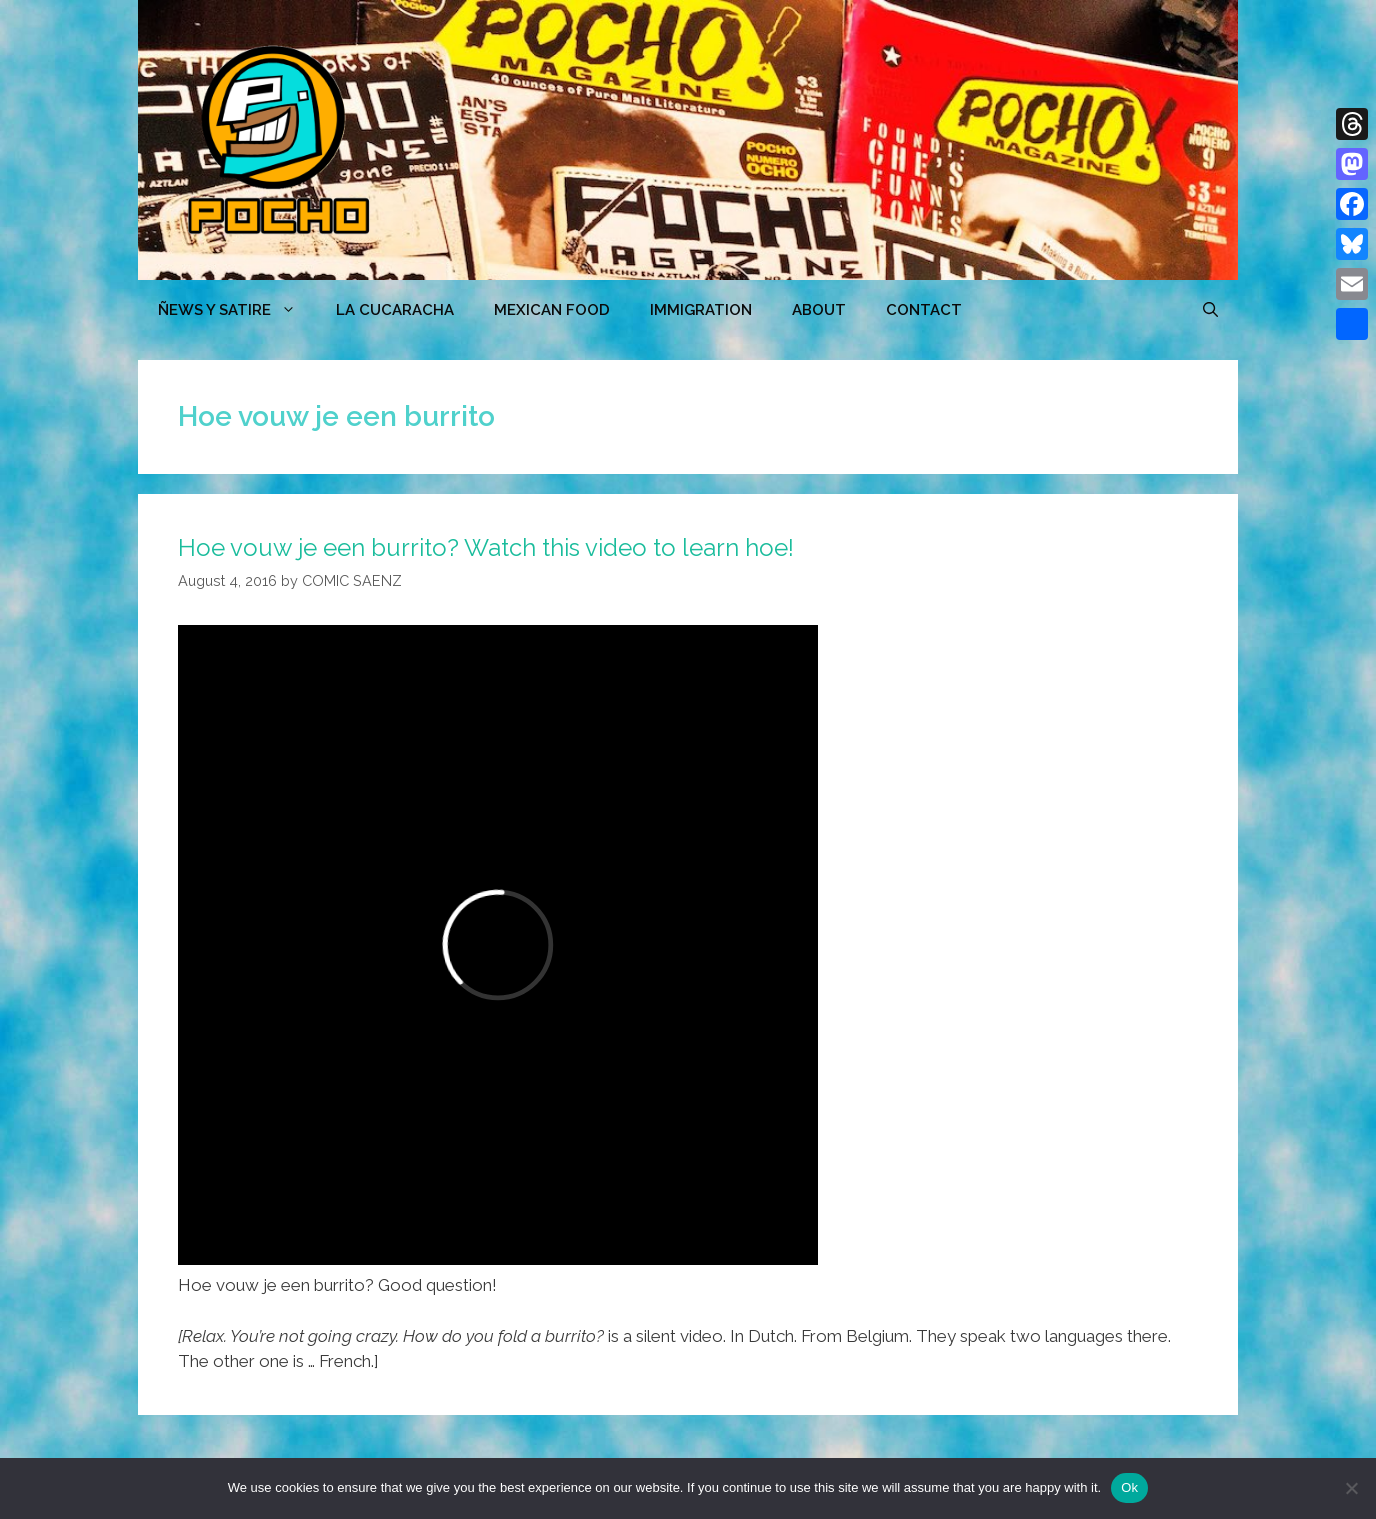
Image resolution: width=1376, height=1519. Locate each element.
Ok (1129, 1487)
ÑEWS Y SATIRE (237, 310)
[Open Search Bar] (1210, 310)
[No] (1351, 1488)
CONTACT (924, 310)
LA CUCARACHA (395, 310)
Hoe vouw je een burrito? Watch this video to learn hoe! (486, 547)
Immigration (701, 310)
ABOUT (819, 310)
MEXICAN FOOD (552, 310)
